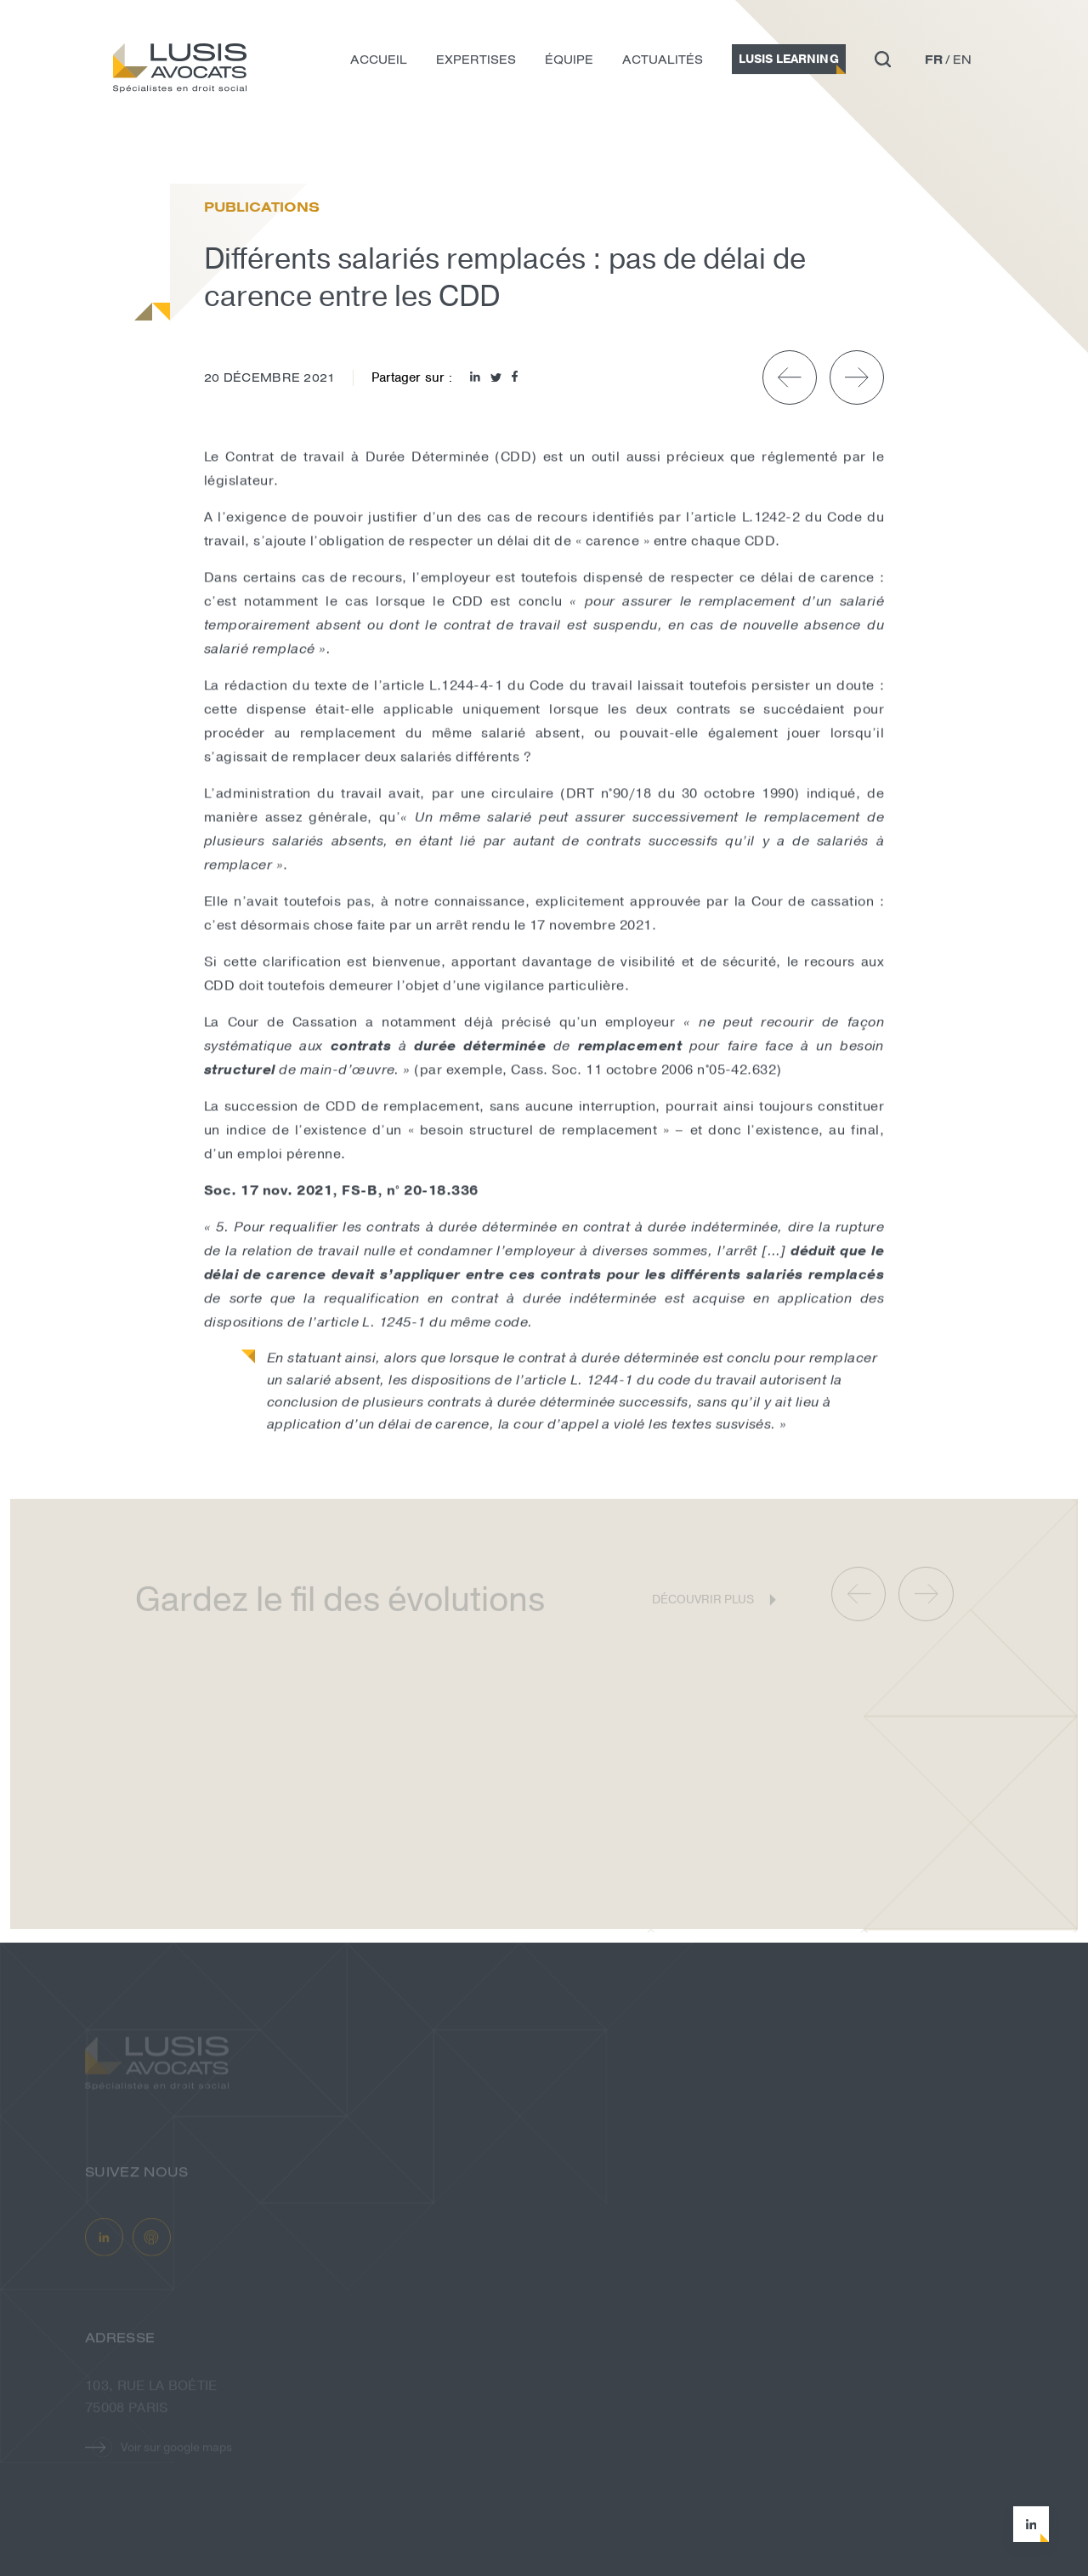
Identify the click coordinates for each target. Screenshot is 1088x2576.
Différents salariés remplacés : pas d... (320, 147)
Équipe (569, 63)
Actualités (662, 63)
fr (934, 63)
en (962, 63)
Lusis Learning (789, 62)
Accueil (378, 63)
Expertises (476, 63)
